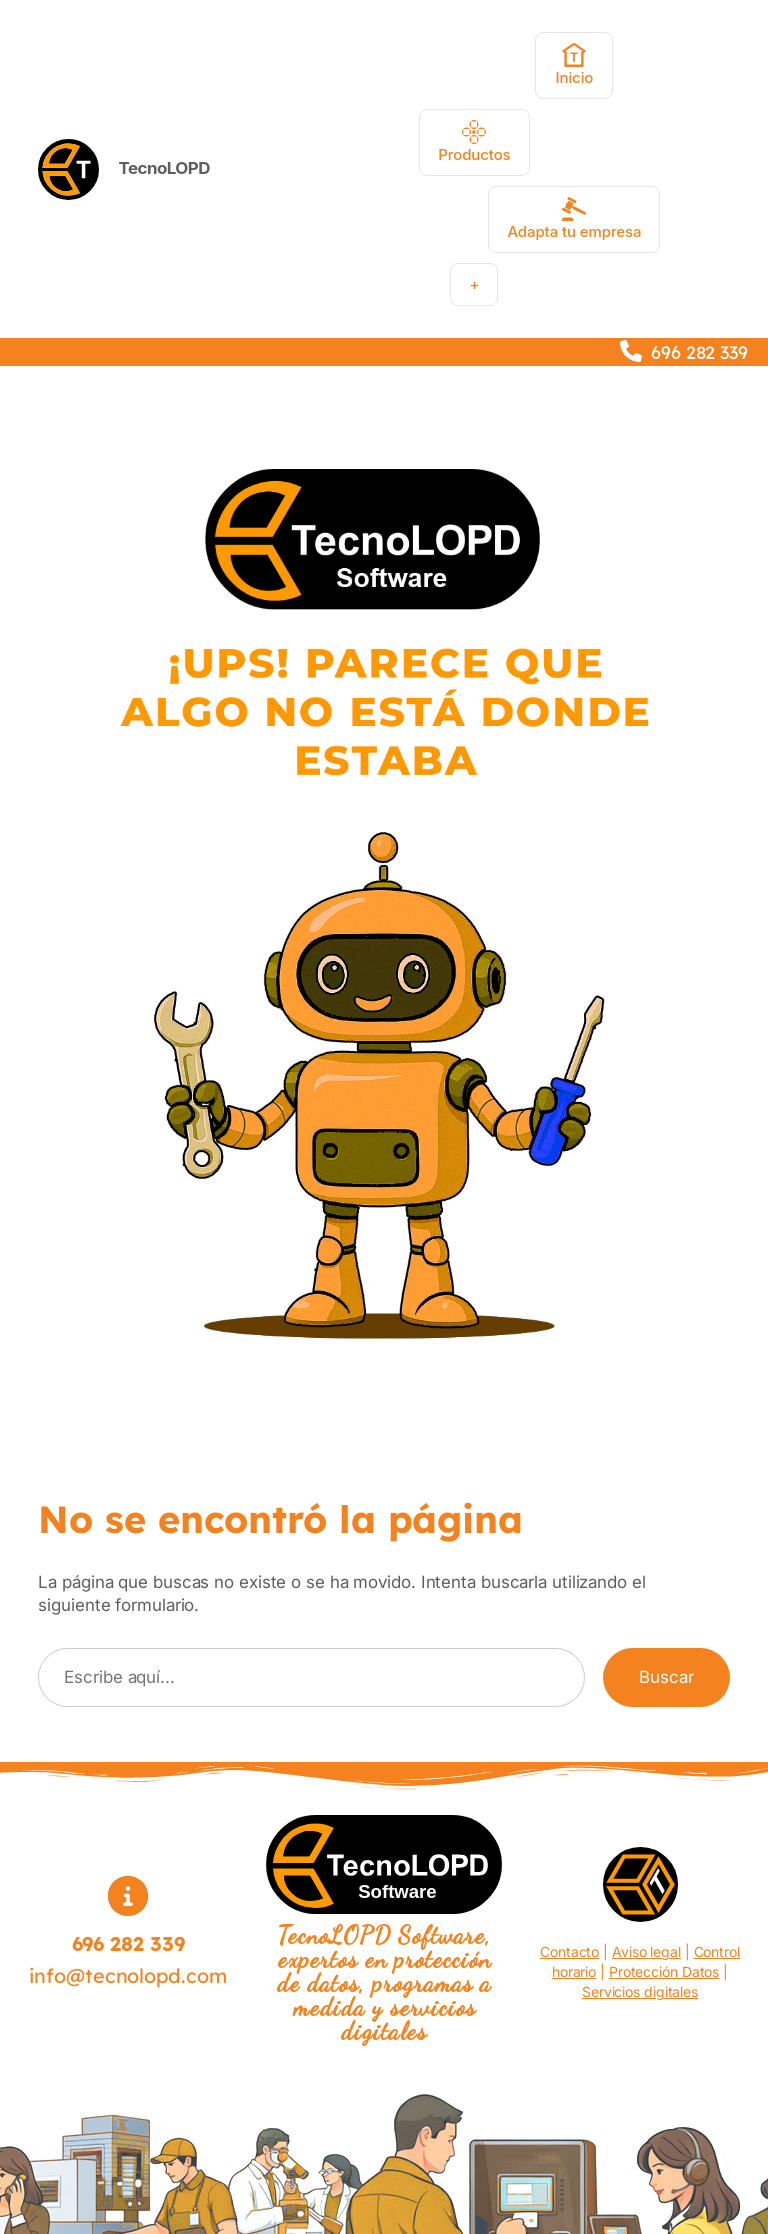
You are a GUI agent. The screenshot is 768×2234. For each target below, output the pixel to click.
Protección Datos (664, 1971)
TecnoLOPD (164, 168)
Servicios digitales (640, 1991)
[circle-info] (128, 1896)
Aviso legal (646, 1951)
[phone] (631, 351)
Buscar (666, 1677)
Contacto (569, 1951)
